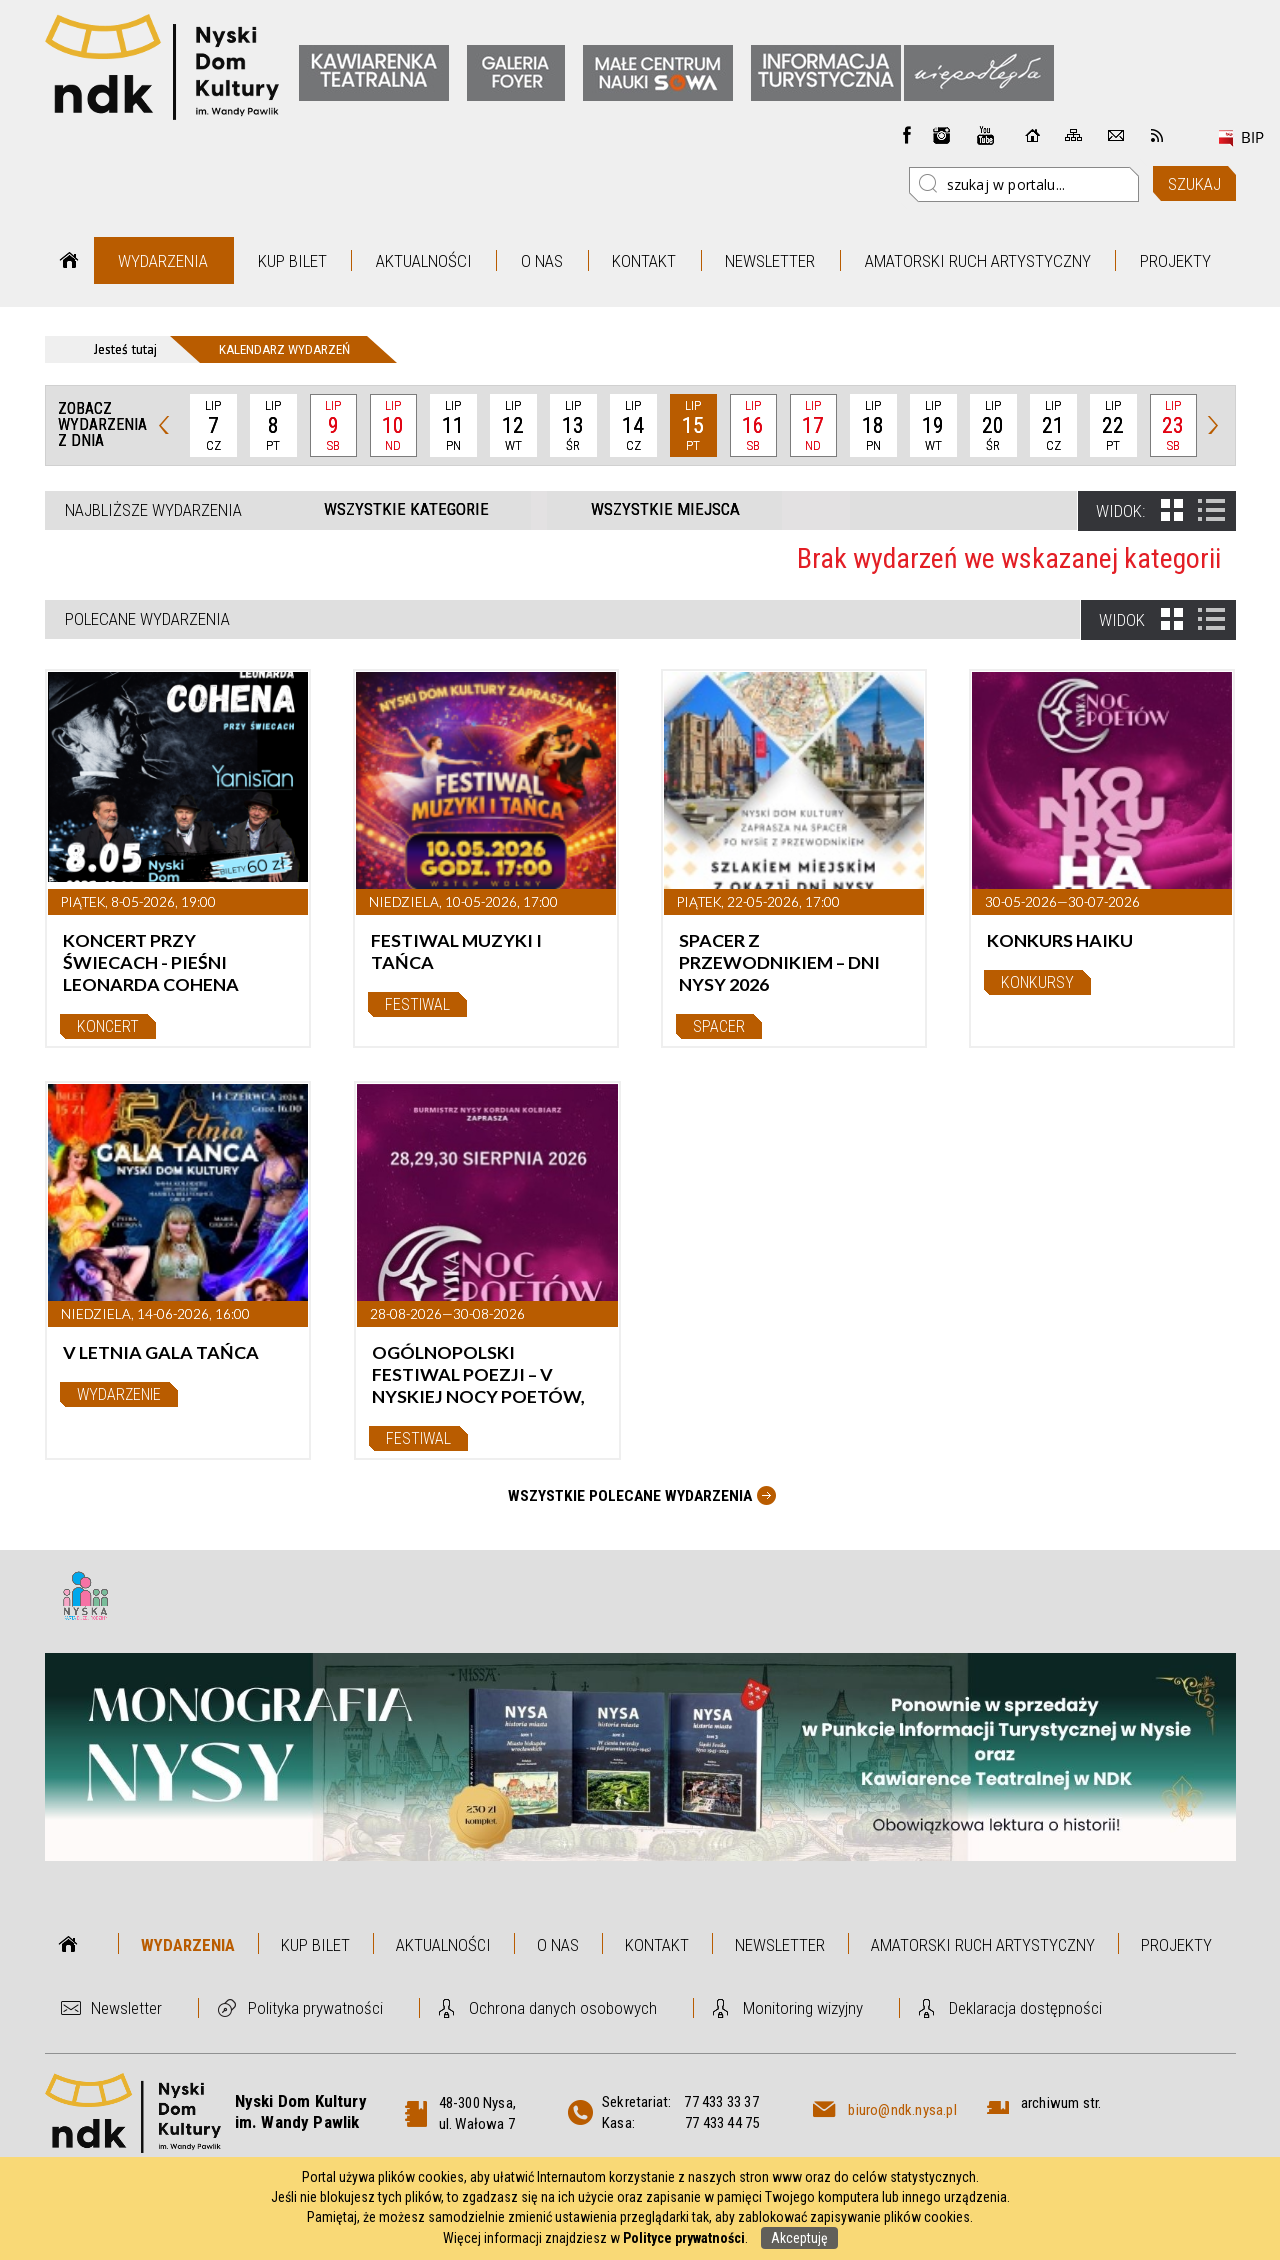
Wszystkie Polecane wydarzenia (630, 1496)
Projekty (1175, 261)
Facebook (907, 135)
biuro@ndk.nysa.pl (902, 2110)
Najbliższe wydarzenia (153, 510)
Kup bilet (292, 261)
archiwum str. (1061, 2103)
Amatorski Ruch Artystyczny (978, 261)
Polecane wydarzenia (147, 619)
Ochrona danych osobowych (563, 2008)
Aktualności (424, 261)
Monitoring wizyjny (803, 2008)
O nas (542, 261)
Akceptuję (799, 2238)
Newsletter (770, 261)
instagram (942, 135)
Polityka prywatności (315, 2008)
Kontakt (644, 261)
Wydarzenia (163, 261)
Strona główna (69, 260)
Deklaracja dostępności (1025, 2008)
